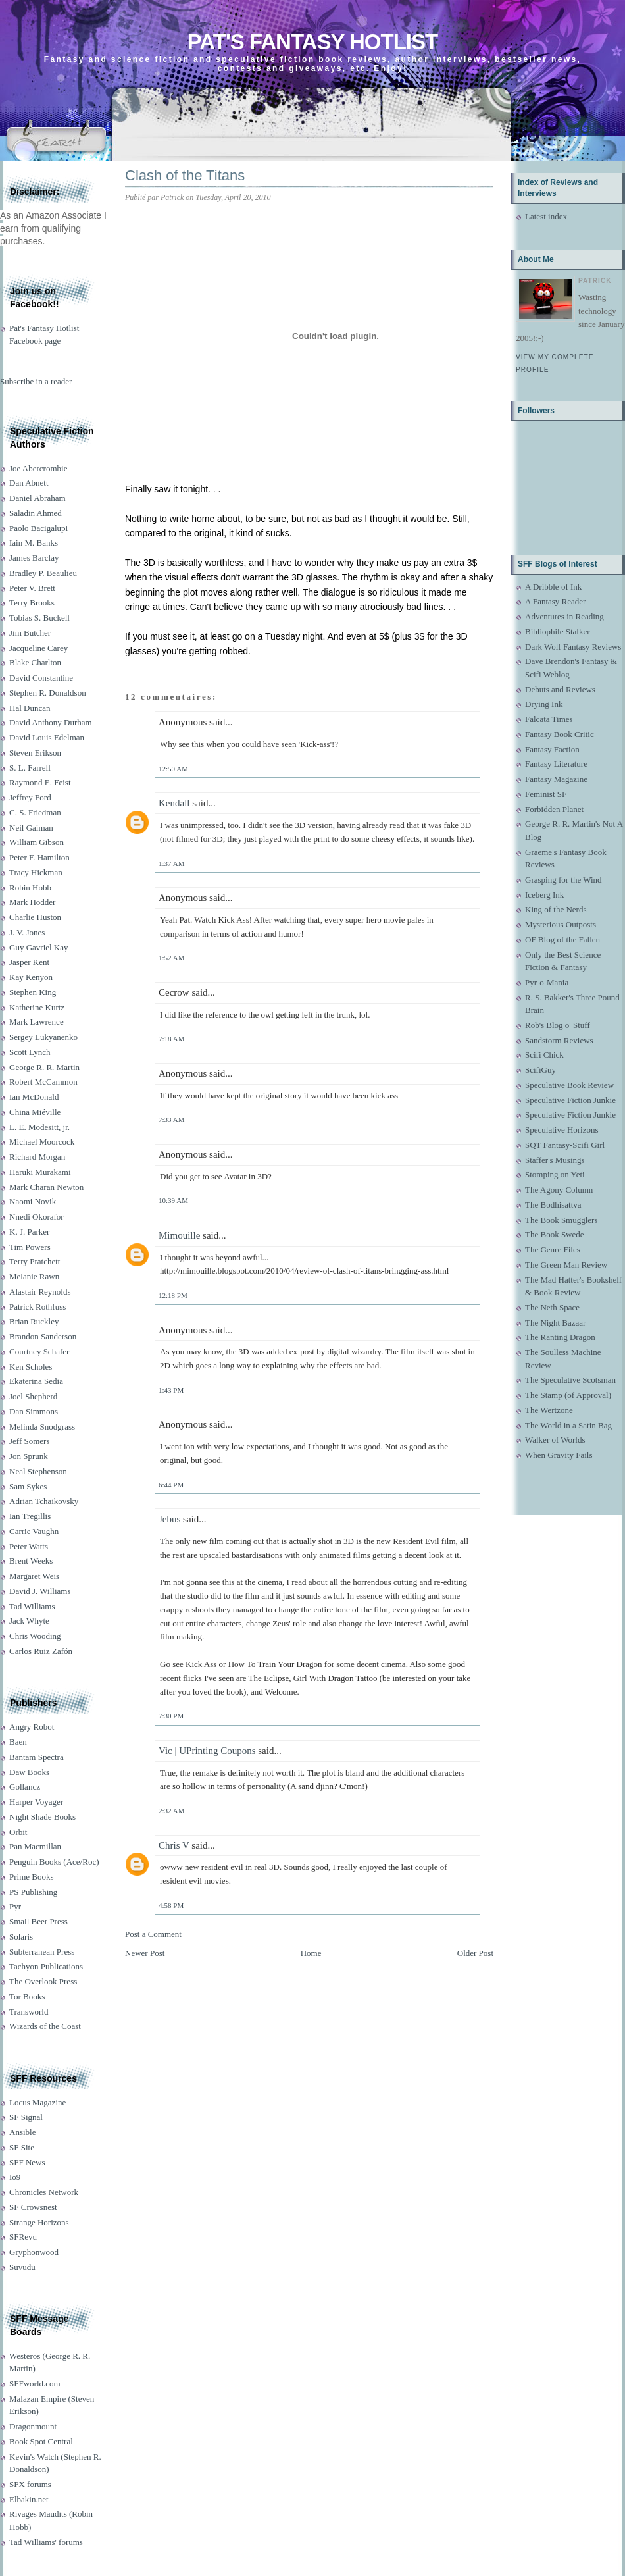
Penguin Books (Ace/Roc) (54, 1862)
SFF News (27, 2162)
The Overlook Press (43, 1981)
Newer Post (144, 1953)
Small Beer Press (38, 1921)
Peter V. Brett (32, 588)
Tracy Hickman (36, 872)
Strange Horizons (39, 2222)
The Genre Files (552, 1249)
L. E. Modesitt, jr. (39, 1127)
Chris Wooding (35, 1636)
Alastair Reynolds (40, 1292)
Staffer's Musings (555, 1160)
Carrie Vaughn (34, 1531)
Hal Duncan (29, 708)
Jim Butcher (30, 633)
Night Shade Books (42, 1817)
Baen (18, 1742)
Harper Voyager (36, 1802)
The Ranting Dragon (560, 1337)
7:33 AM (171, 1119)
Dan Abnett (29, 483)
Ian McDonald (34, 1097)
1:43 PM (171, 1390)
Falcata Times (549, 719)
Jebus (169, 1519)
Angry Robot (31, 1727)
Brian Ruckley (34, 1321)
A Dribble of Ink (553, 587)
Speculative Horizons (562, 1130)
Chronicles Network (43, 2192)
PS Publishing (33, 1892)
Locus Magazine (37, 2102)
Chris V (174, 1845)
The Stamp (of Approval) (568, 1395)
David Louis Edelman (46, 737)
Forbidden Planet (554, 809)
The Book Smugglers (561, 1220)
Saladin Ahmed (35, 513)
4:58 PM (171, 1905)
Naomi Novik (32, 1201)
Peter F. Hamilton (39, 857)
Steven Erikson (35, 753)
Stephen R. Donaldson (47, 693)
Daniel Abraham (37, 498)
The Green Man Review (566, 1265)
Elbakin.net (29, 2499)
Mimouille (179, 1235)
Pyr (15, 1906)
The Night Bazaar (555, 1322)
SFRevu (23, 2237)
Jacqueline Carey (38, 648)
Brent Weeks (31, 1561)
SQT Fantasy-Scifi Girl (565, 1145)
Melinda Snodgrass (42, 1426)
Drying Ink (543, 704)
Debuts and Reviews (560, 689)
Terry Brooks (32, 602)
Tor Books (27, 1996)
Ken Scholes (30, 1367)
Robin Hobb (30, 887)
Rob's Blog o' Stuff (557, 1025)
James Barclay (34, 558)
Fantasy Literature (556, 764)
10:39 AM (173, 1200)
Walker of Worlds (555, 1440)
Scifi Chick (544, 1055)
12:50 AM (173, 769)
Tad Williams (32, 1606)
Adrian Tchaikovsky (43, 1501)
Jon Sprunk (28, 1456)
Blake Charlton (35, 662)
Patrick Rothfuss (37, 1307)
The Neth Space (552, 1307)
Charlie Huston (35, 917)
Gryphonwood (34, 2252)
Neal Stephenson (38, 1471)
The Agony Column (559, 1190)
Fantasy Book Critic (559, 734)
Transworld (28, 2012)
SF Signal (26, 2117)
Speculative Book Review (569, 1085)
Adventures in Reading (564, 616)
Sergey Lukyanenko (43, 1037)
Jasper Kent (29, 962)
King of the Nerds (556, 909)
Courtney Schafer (39, 1351)
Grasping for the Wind (563, 880)
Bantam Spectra (36, 1757)
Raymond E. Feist (40, 782)
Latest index (546, 216)
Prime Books (31, 1877)
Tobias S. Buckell (39, 618)
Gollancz (24, 1786)
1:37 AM (171, 863)
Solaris (21, 1937)
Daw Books (29, 1772)
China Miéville (35, 1112)
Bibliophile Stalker (557, 631)
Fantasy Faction (552, 749)
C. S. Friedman (35, 812)
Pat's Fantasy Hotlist (313, 42)
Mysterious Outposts (560, 924)
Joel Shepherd (33, 1396)
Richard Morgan (37, 1157)
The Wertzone (549, 1410)
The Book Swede (554, 1234)
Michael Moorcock (41, 1141)
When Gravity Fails (559, 1455)
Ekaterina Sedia (36, 1381)
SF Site (21, 2147)
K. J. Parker (29, 1232)
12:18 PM (173, 1295)
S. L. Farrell (30, 768)
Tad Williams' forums (46, 2542)
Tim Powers (30, 1247)
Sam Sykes (28, 1486)
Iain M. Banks (33, 543)
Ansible (22, 2132)
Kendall (174, 803)
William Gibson (36, 842)
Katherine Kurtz (36, 1007)
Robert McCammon (43, 1082)
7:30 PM (171, 1716)
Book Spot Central (41, 2441)
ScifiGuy (540, 1070)
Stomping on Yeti (555, 1174)
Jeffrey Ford (30, 797)
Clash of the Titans (185, 175)
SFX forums (30, 2484)
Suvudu (22, 2267)
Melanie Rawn (34, 1276)
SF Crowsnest (33, 2207)
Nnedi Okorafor (36, 1217)
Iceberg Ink (544, 895)
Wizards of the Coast (45, 2026)
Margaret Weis (34, 1576)
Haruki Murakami (40, 1172)
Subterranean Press (41, 1952)
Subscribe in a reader (36, 381)
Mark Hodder (32, 902)
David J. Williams (39, 1591)
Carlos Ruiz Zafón (40, 1651)
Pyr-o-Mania (546, 982)
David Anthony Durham (50, 722)
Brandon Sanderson (42, 1336)
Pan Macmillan (35, 1846)
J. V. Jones (27, 932)
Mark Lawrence (36, 1022)
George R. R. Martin (44, 1067)
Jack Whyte (29, 1621)
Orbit (18, 1832)
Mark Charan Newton (46, 1187)
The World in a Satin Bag (568, 1425)
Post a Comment (153, 1934)
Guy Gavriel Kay (38, 947)
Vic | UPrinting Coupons (207, 1750)
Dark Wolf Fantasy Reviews (573, 647)
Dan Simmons (33, 1411)
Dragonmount (33, 2426)
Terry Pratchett (34, 1261)
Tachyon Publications (46, 1966)
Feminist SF (545, 794)
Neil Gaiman (31, 828)
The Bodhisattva (553, 1205)
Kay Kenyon (31, 977)
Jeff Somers (29, 1441)
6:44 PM (171, 1485)
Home (311, 1953)
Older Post (475, 1953)
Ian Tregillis (30, 1516)
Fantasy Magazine (556, 779)
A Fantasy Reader (555, 601)
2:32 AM (171, 1811)
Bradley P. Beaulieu (43, 573)
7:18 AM (171, 1039)
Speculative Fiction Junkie (570, 1100)
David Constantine (41, 678)
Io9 (14, 2177)
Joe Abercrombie (38, 468)
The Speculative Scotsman (570, 1380)
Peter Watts (28, 1546)
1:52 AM (171, 958)
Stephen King (32, 992)
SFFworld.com (35, 2383)
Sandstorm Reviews (559, 1040)
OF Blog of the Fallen (562, 939)
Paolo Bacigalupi (38, 528)
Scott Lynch (29, 1052)
